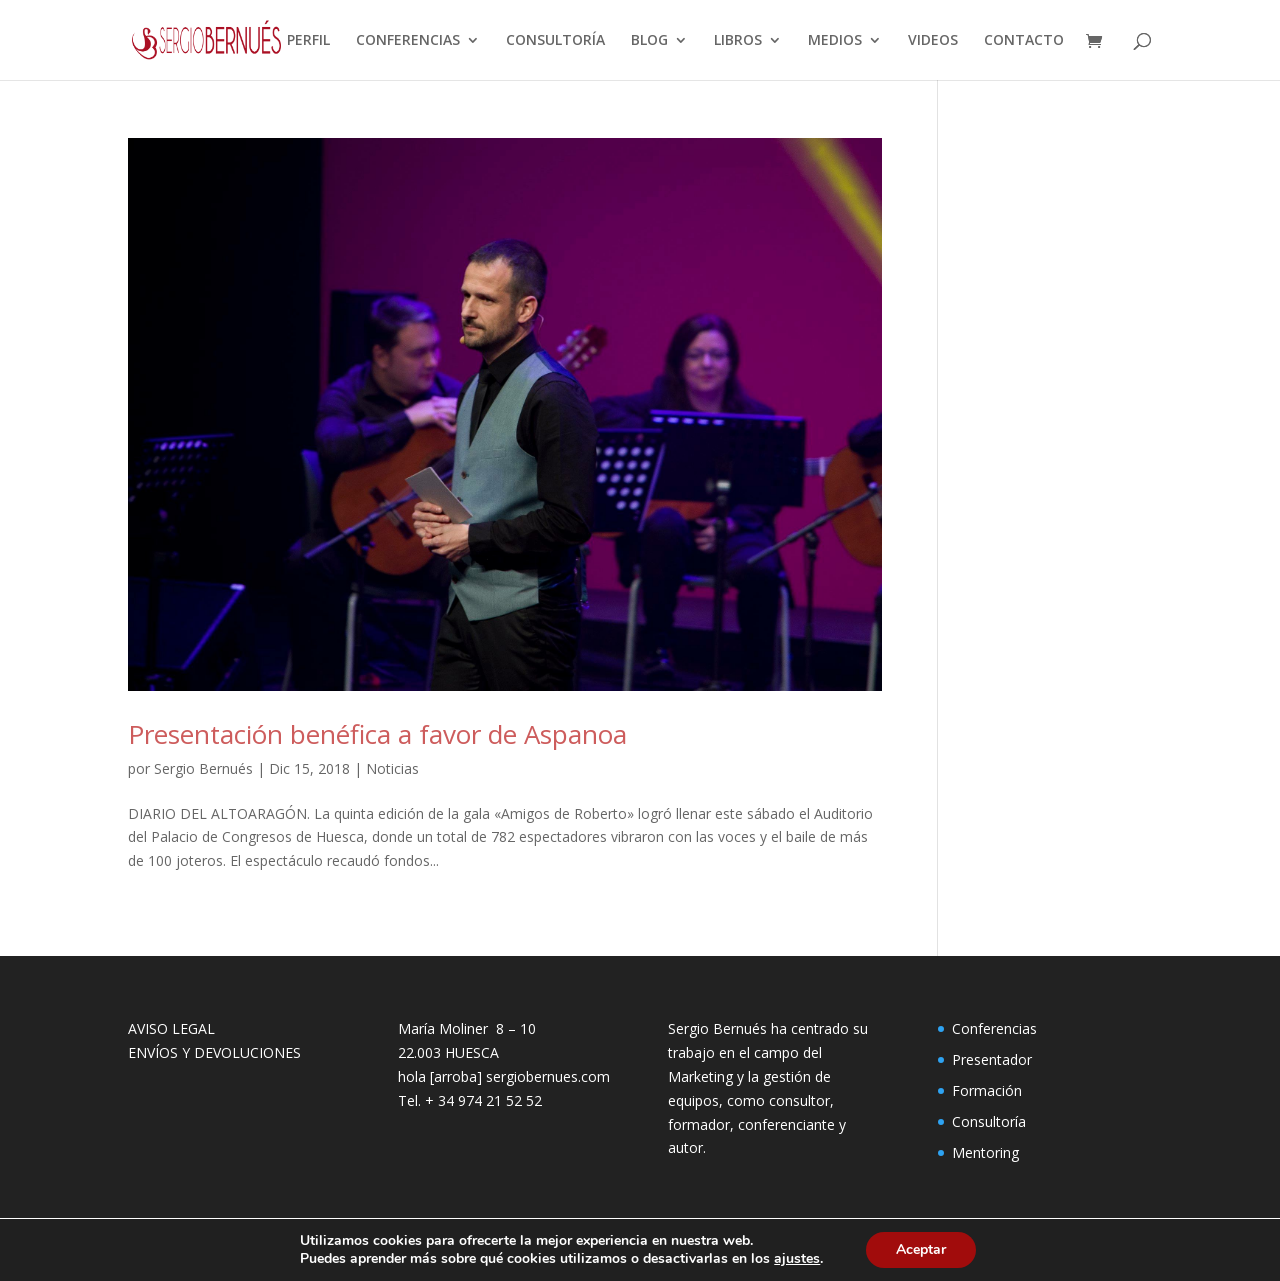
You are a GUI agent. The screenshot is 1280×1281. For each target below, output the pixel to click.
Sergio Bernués (203, 768)
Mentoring (985, 1152)
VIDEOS (933, 41)
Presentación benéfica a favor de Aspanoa (377, 734)
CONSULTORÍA (555, 41)
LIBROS (738, 41)
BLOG (649, 41)
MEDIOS (835, 41)
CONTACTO (1024, 41)
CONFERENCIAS (408, 41)
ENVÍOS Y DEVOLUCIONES (214, 1052)
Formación (987, 1090)
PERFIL (308, 41)
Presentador (992, 1059)
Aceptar (921, 1249)
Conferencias (994, 1028)
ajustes (797, 1259)
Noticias (392, 768)
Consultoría (989, 1121)
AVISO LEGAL (171, 1028)
